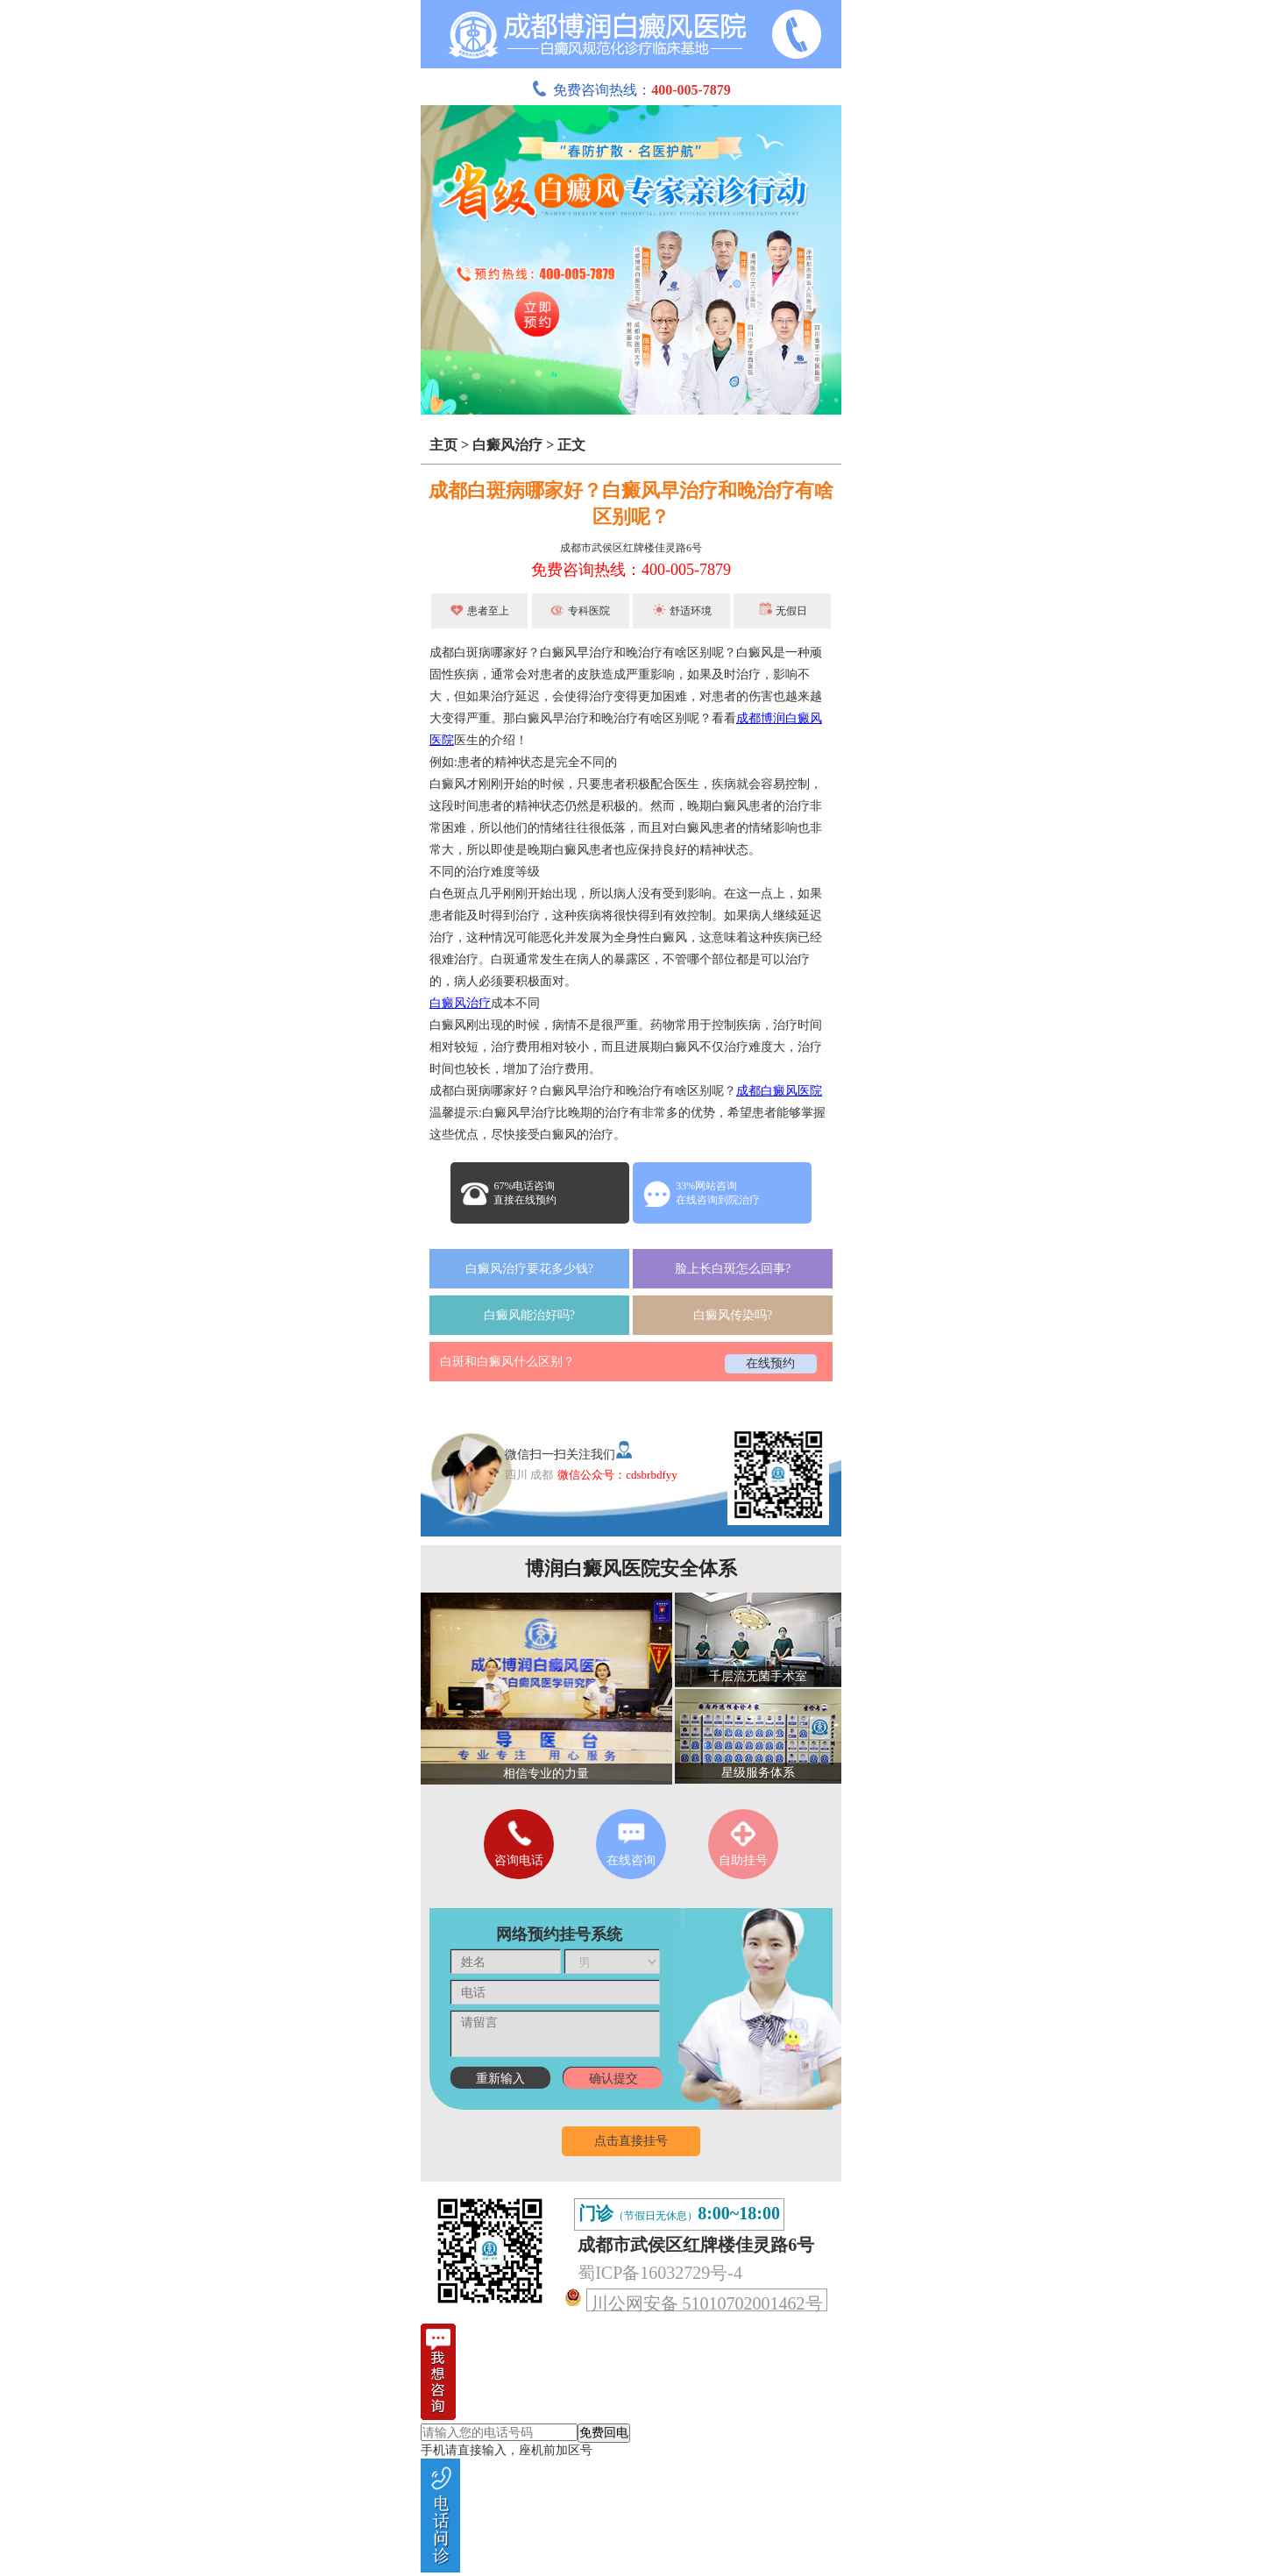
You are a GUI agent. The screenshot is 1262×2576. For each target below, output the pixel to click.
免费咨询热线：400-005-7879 (631, 569)
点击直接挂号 (631, 2140)
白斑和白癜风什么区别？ (507, 1361)
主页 (443, 444)
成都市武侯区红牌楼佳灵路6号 (631, 548)
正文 (571, 444)
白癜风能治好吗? (529, 1315)
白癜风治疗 (507, 444)
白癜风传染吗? (732, 1315)
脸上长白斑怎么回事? (733, 1268)
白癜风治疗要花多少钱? (529, 1268)
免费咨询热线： (631, 89)
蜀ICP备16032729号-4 (660, 2272)
